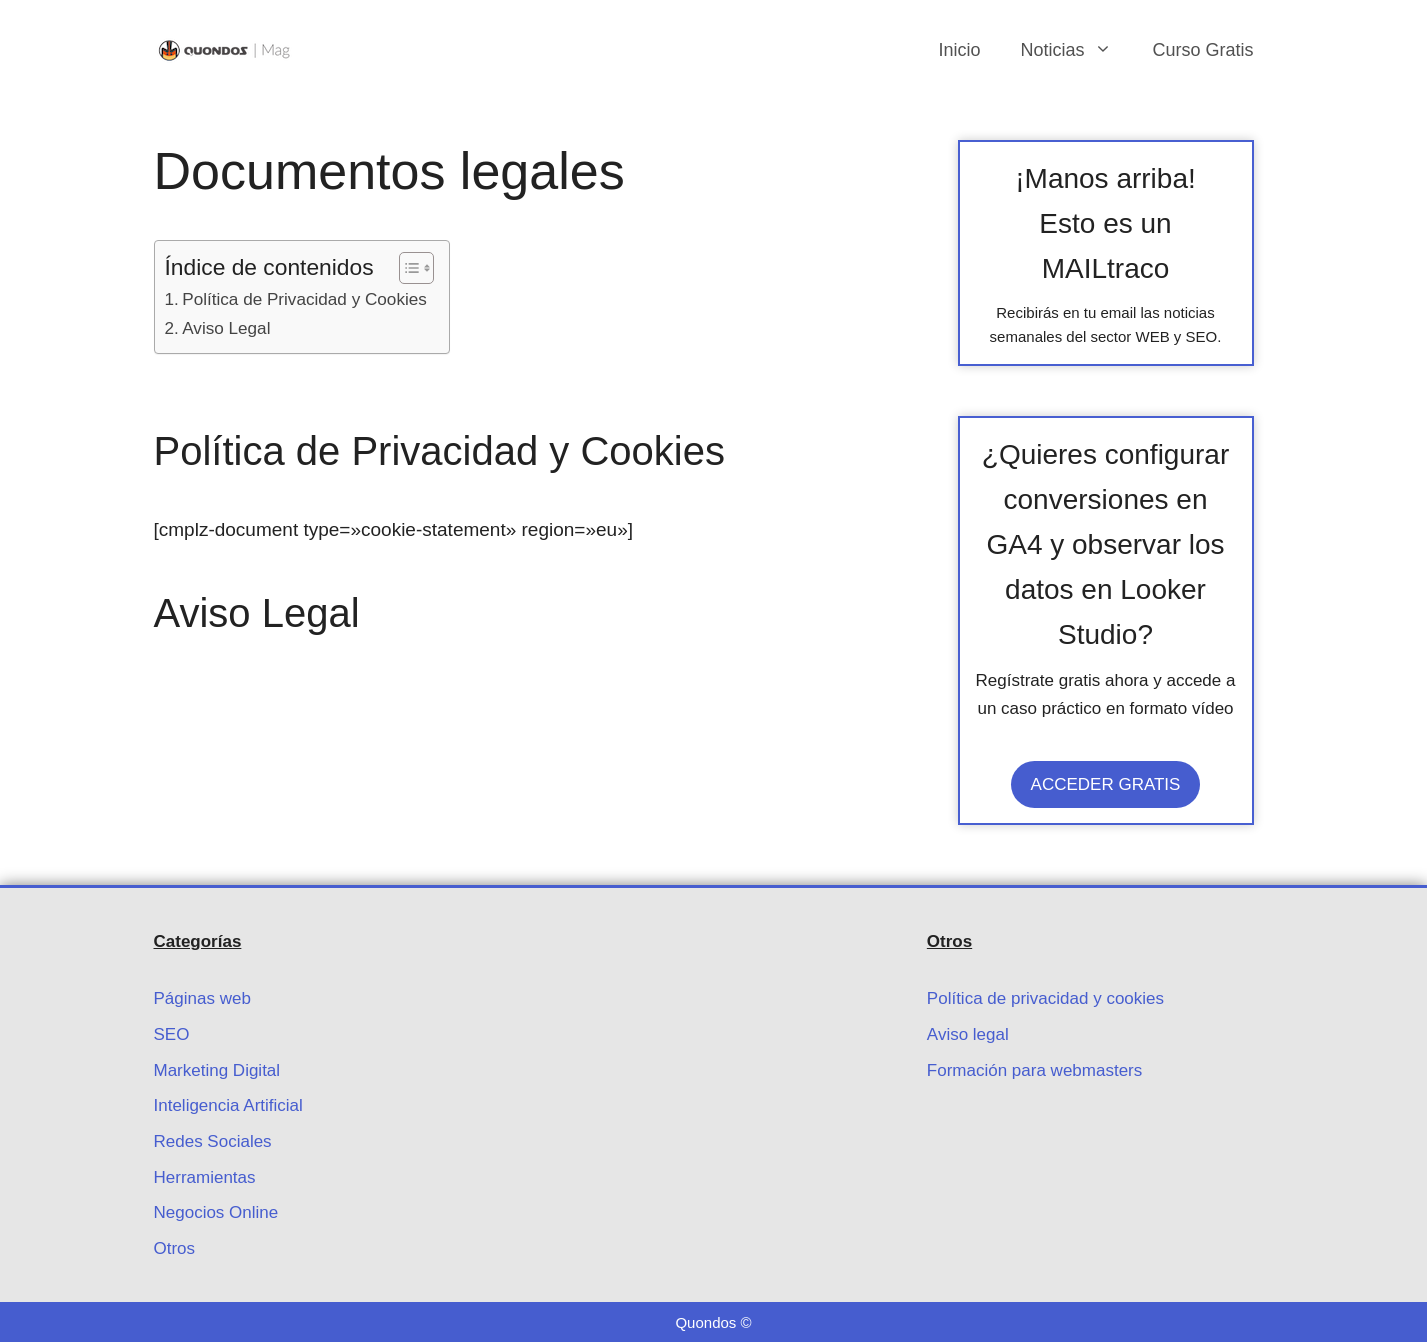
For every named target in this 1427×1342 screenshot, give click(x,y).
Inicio (959, 50)
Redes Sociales (213, 1141)
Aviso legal (968, 1034)
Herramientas (205, 1177)
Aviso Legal (226, 328)
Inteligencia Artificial (228, 1105)
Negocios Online (216, 1212)
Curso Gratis (1202, 50)
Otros (175, 1248)
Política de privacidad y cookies (1045, 998)
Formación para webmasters (1034, 1070)
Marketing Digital (217, 1070)
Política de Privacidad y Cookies (304, 299)
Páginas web (202, 998)
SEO (172, 1034)
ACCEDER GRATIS (1106, 784)
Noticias (1076, 50)
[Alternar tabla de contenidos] (406, 268)
